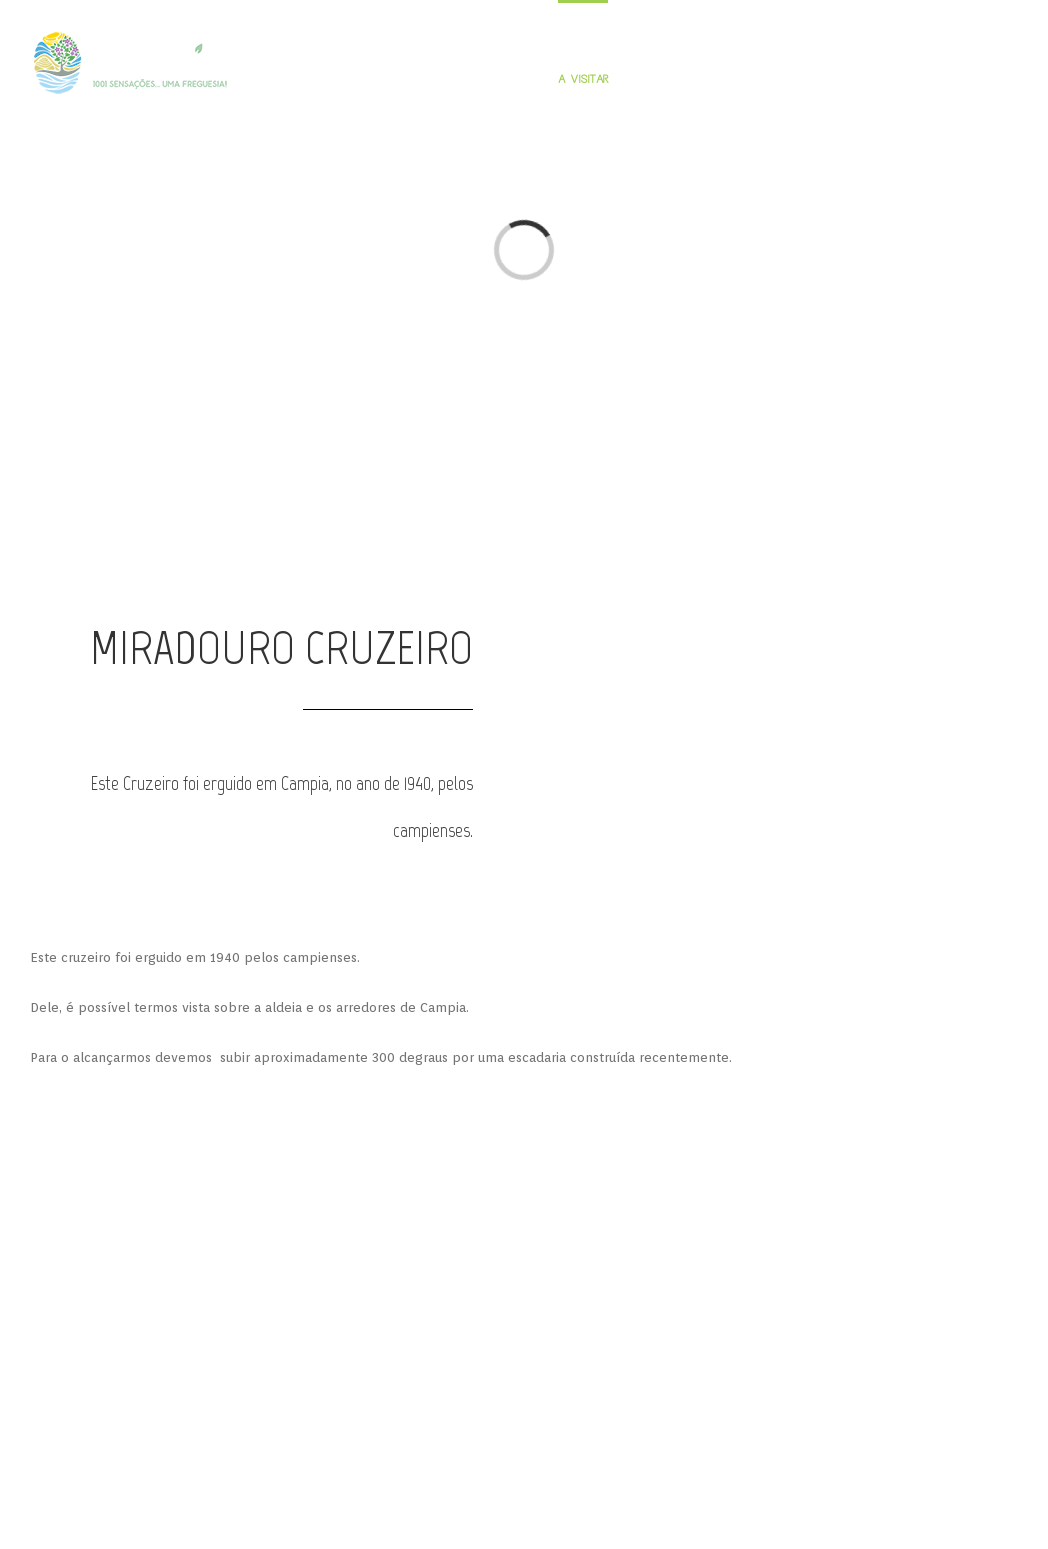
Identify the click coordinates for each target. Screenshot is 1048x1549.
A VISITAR (583, 79)
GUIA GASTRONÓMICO (669, 79)
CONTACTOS (989, 79)
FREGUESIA (427, 79)
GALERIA (812, 79)
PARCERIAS (614, 1256)
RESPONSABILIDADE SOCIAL (480, 1256)
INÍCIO (377, 79)
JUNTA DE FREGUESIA (896, 79)
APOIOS (357, 1256)
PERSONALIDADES (505, 79)
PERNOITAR (756, 79)
